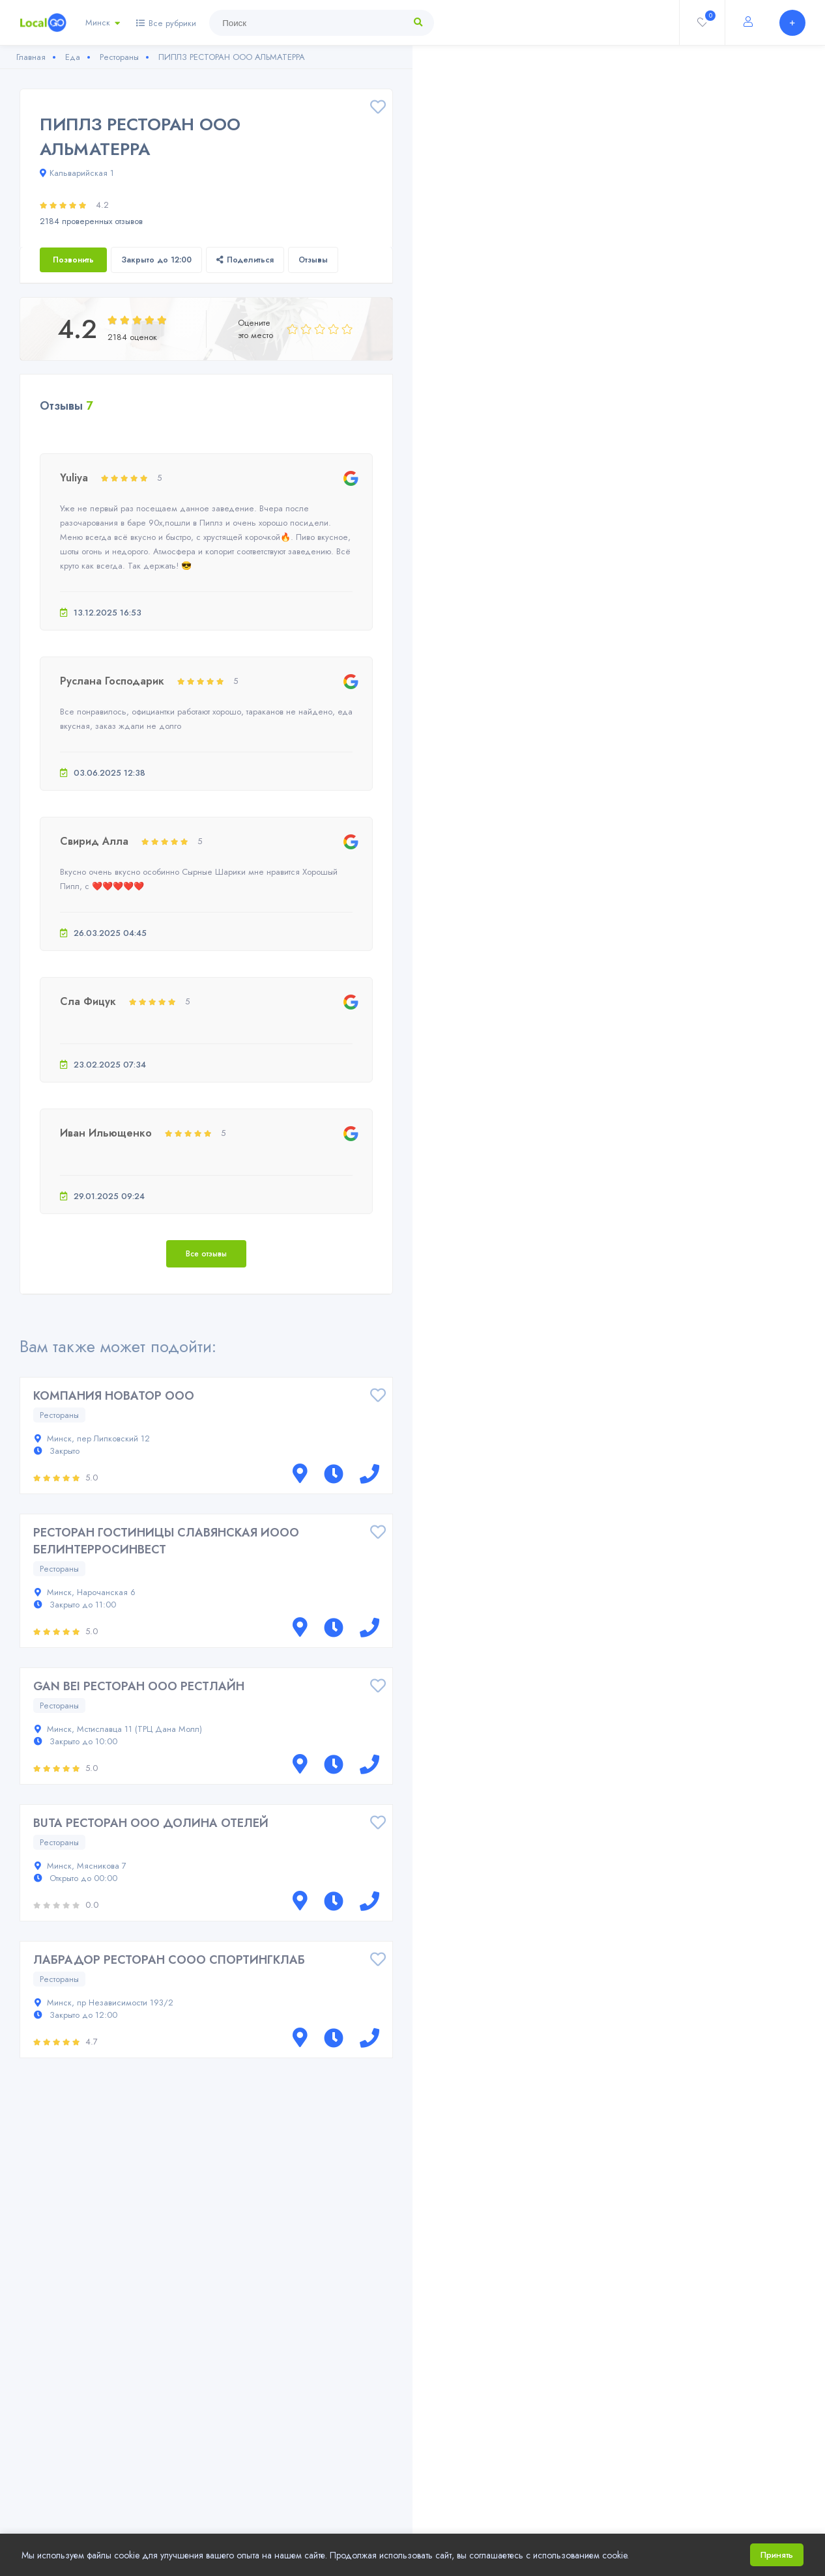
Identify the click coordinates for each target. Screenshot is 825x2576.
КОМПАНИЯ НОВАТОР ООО (113, 1395)
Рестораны (59, 1415)
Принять (776, 2555)
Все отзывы (206, 1254)
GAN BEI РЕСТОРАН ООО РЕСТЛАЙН (138, 1686)
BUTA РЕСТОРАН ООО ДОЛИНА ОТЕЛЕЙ (150, 1823)
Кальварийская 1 (77, 173)
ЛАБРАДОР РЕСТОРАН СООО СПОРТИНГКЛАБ (169, 1959)
